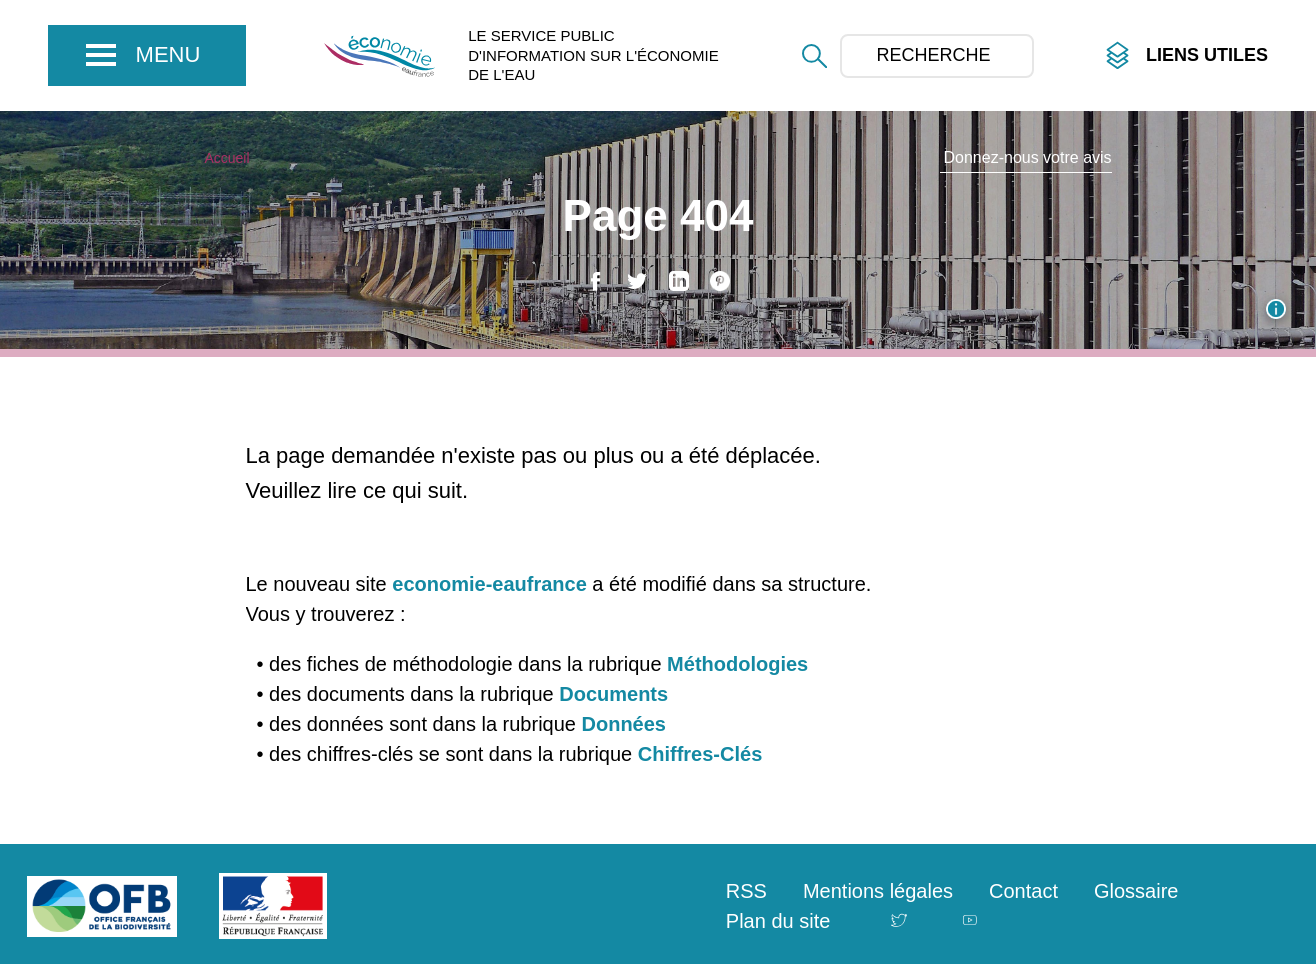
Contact (1023, 891)
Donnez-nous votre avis (1028, 157)
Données (624, 724)
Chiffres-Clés (700, 754)
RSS (746, 891)
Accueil (226, 158)
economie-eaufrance (489, 584)
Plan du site (778, 921)
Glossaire (1136, 891)
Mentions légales (878, 891)
